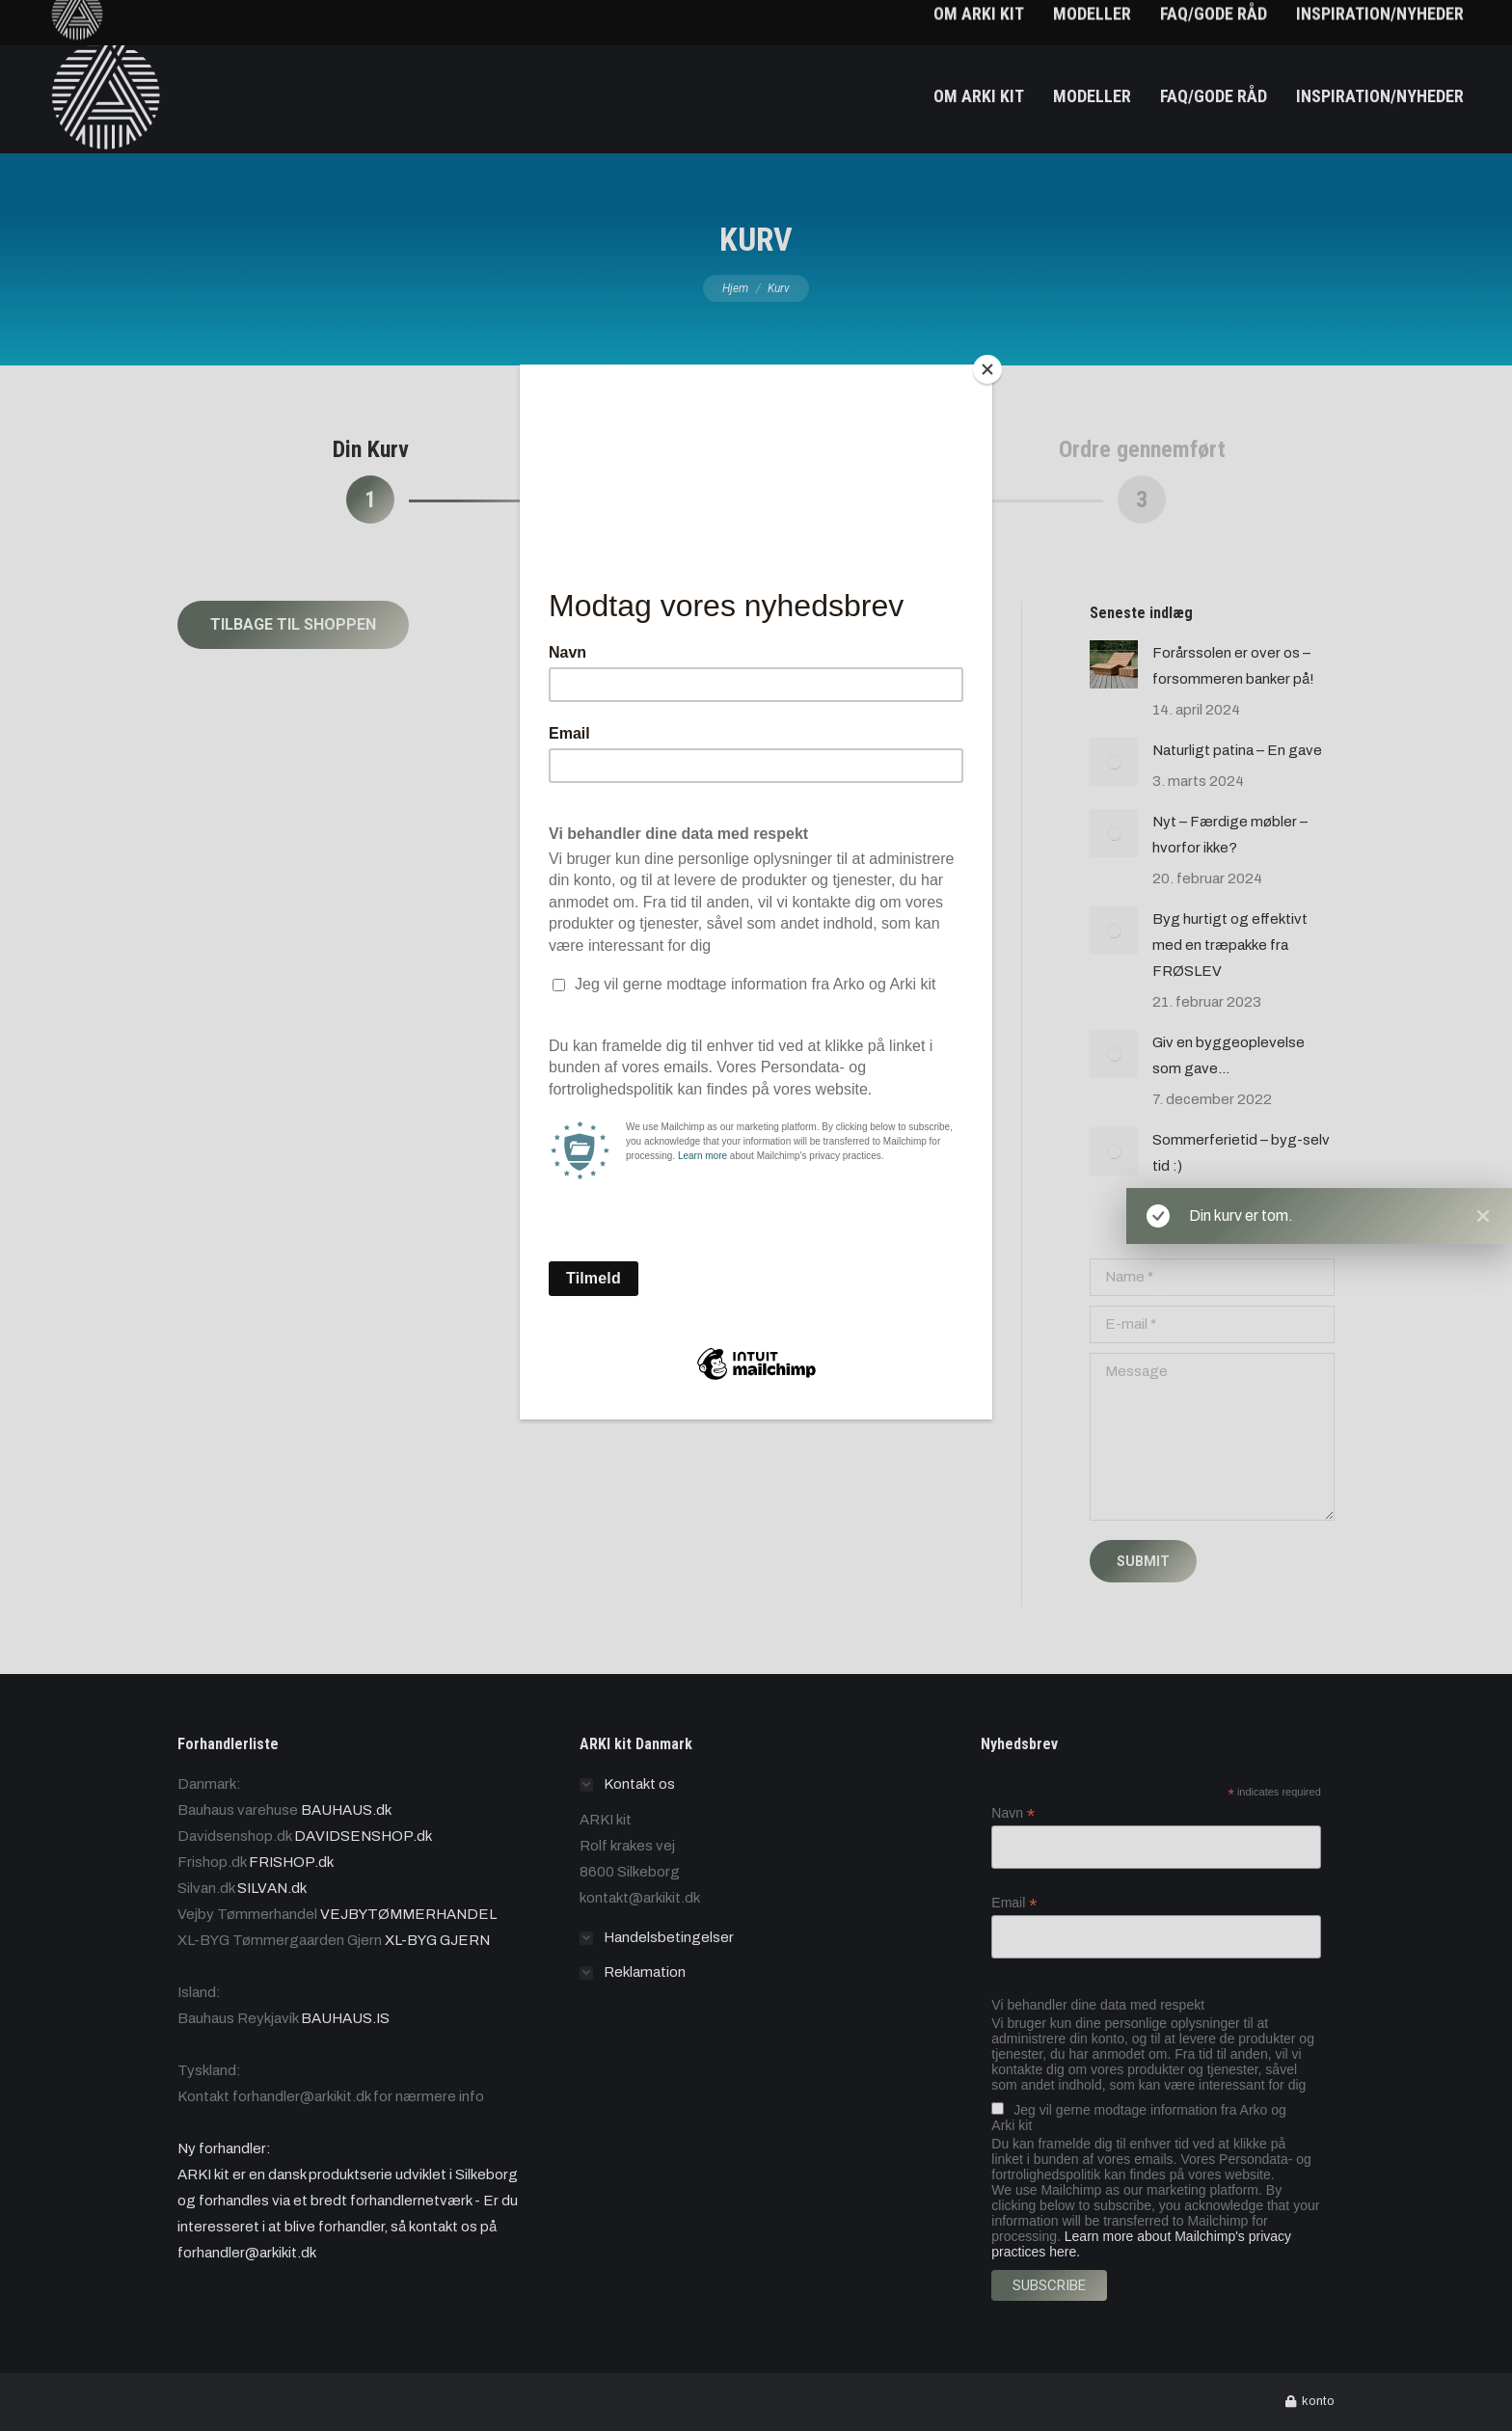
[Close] (987, 369)
